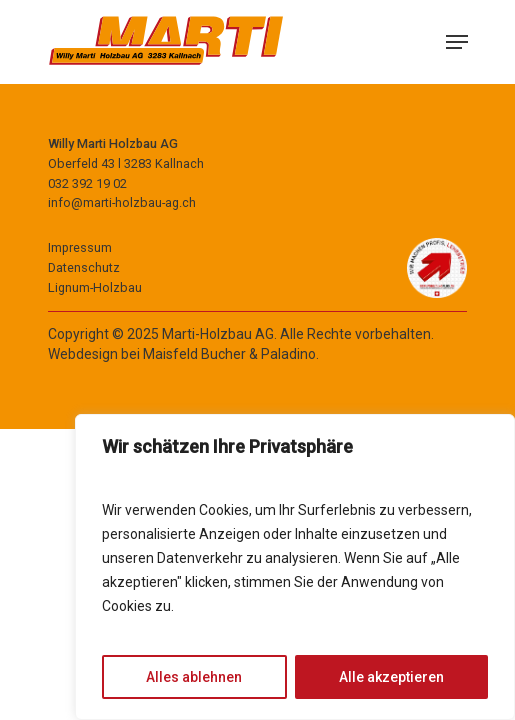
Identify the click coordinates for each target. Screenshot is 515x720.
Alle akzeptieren (391, 677)
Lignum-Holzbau (95, 287)
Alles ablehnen (194, 677)
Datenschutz (84, 267)
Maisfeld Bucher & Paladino (229, 354)
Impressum (80, 247)
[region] (295, 567)
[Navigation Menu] (457, 42)
